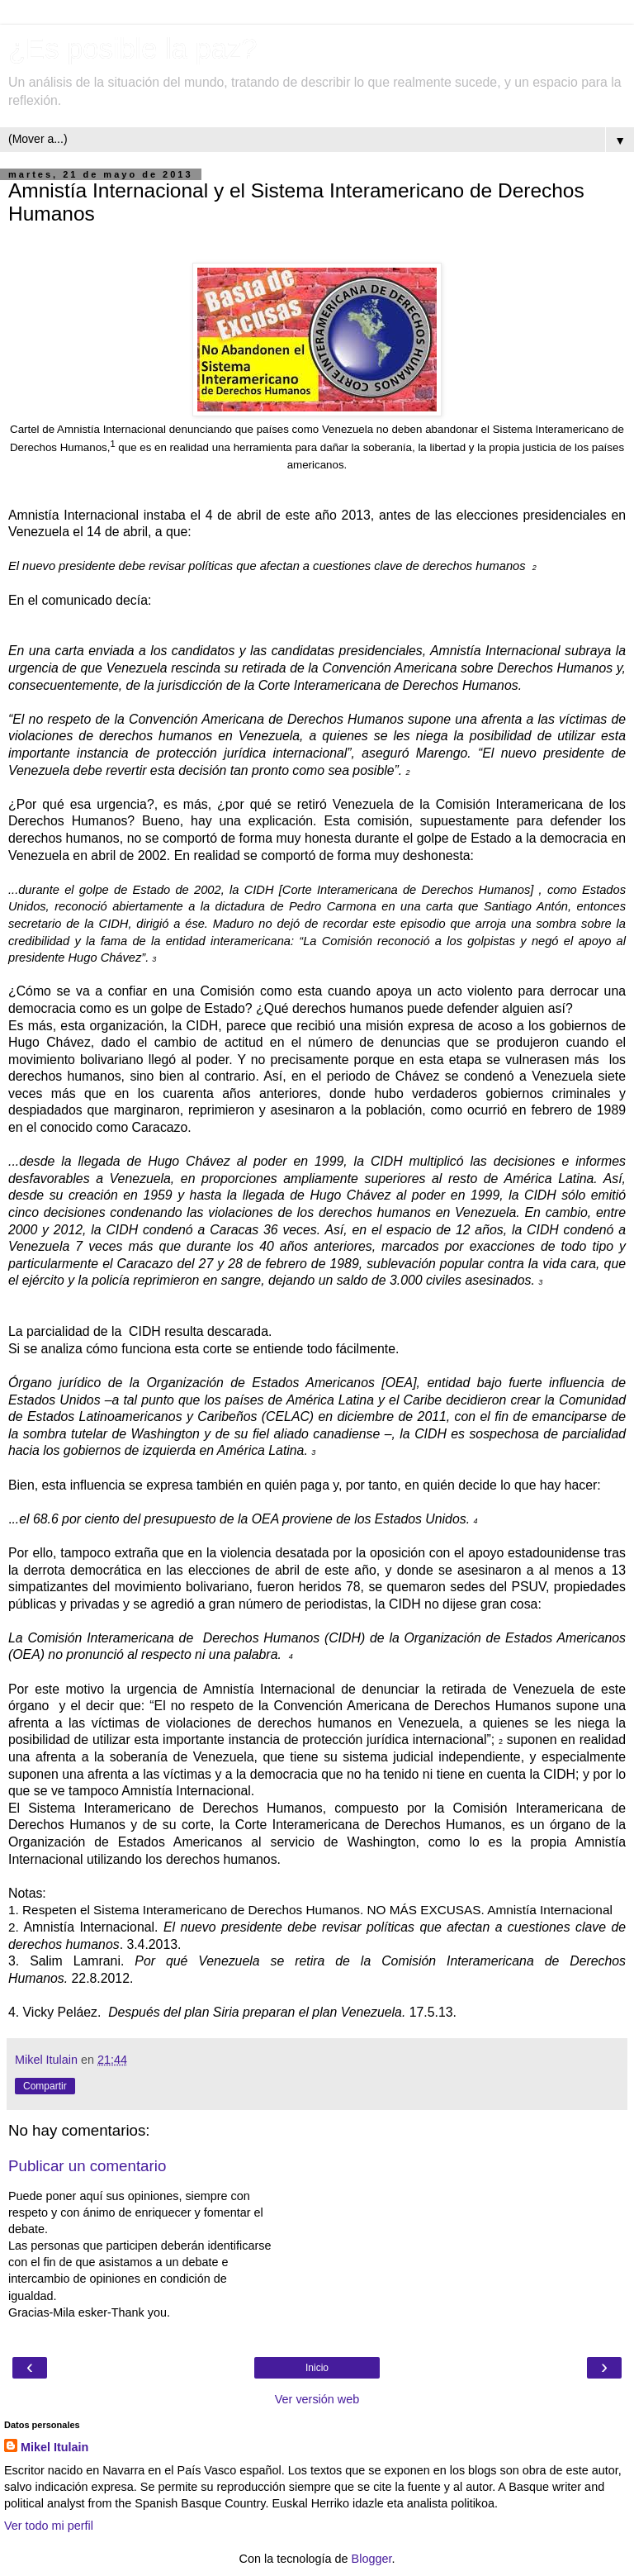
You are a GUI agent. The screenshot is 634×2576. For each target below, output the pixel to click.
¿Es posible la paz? (133, 48)
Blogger (372, 2558)
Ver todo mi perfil (48, 2525)
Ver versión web (317, 2399)
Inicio (317, 2368)
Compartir (45, 2086)
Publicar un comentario (87, 2165)
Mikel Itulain (54, 2447)
